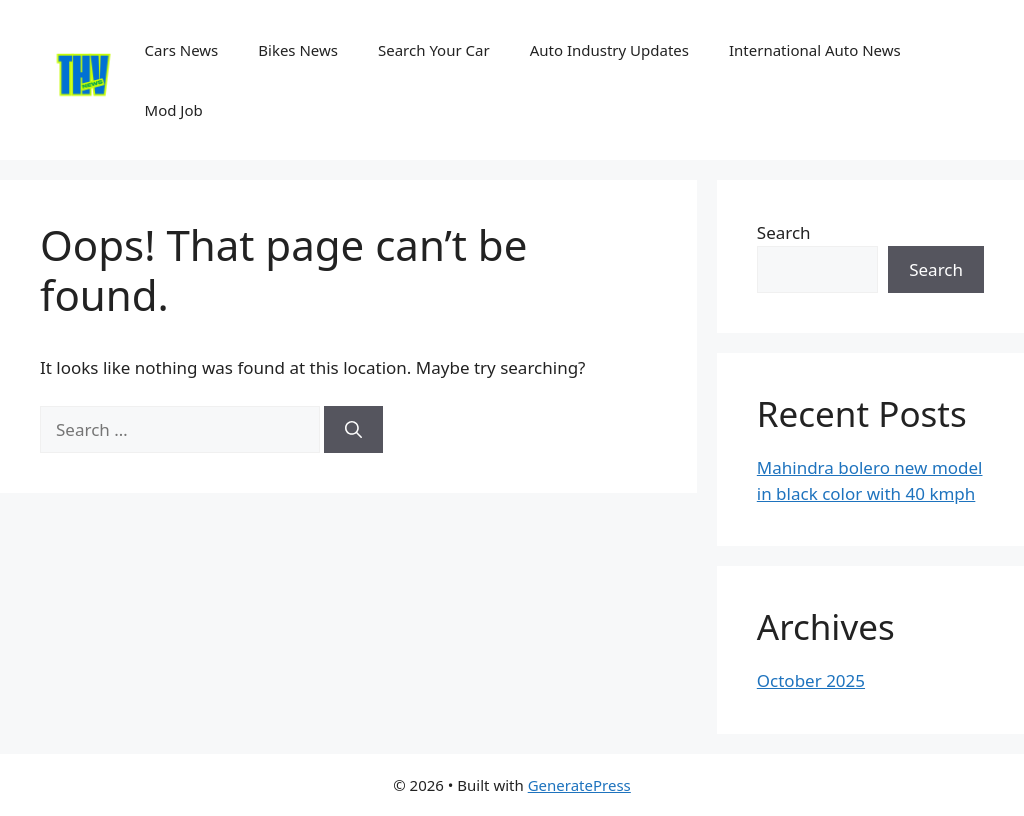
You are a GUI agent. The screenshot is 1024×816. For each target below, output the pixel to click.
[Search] (353, 430)
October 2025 (811, 680)
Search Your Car (434, 50)
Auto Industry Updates (609, 50)
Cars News (182, 50)
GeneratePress (579, 785)
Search (784, 232)
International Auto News (815, 50)
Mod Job (174, 110)
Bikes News (298, 50)
